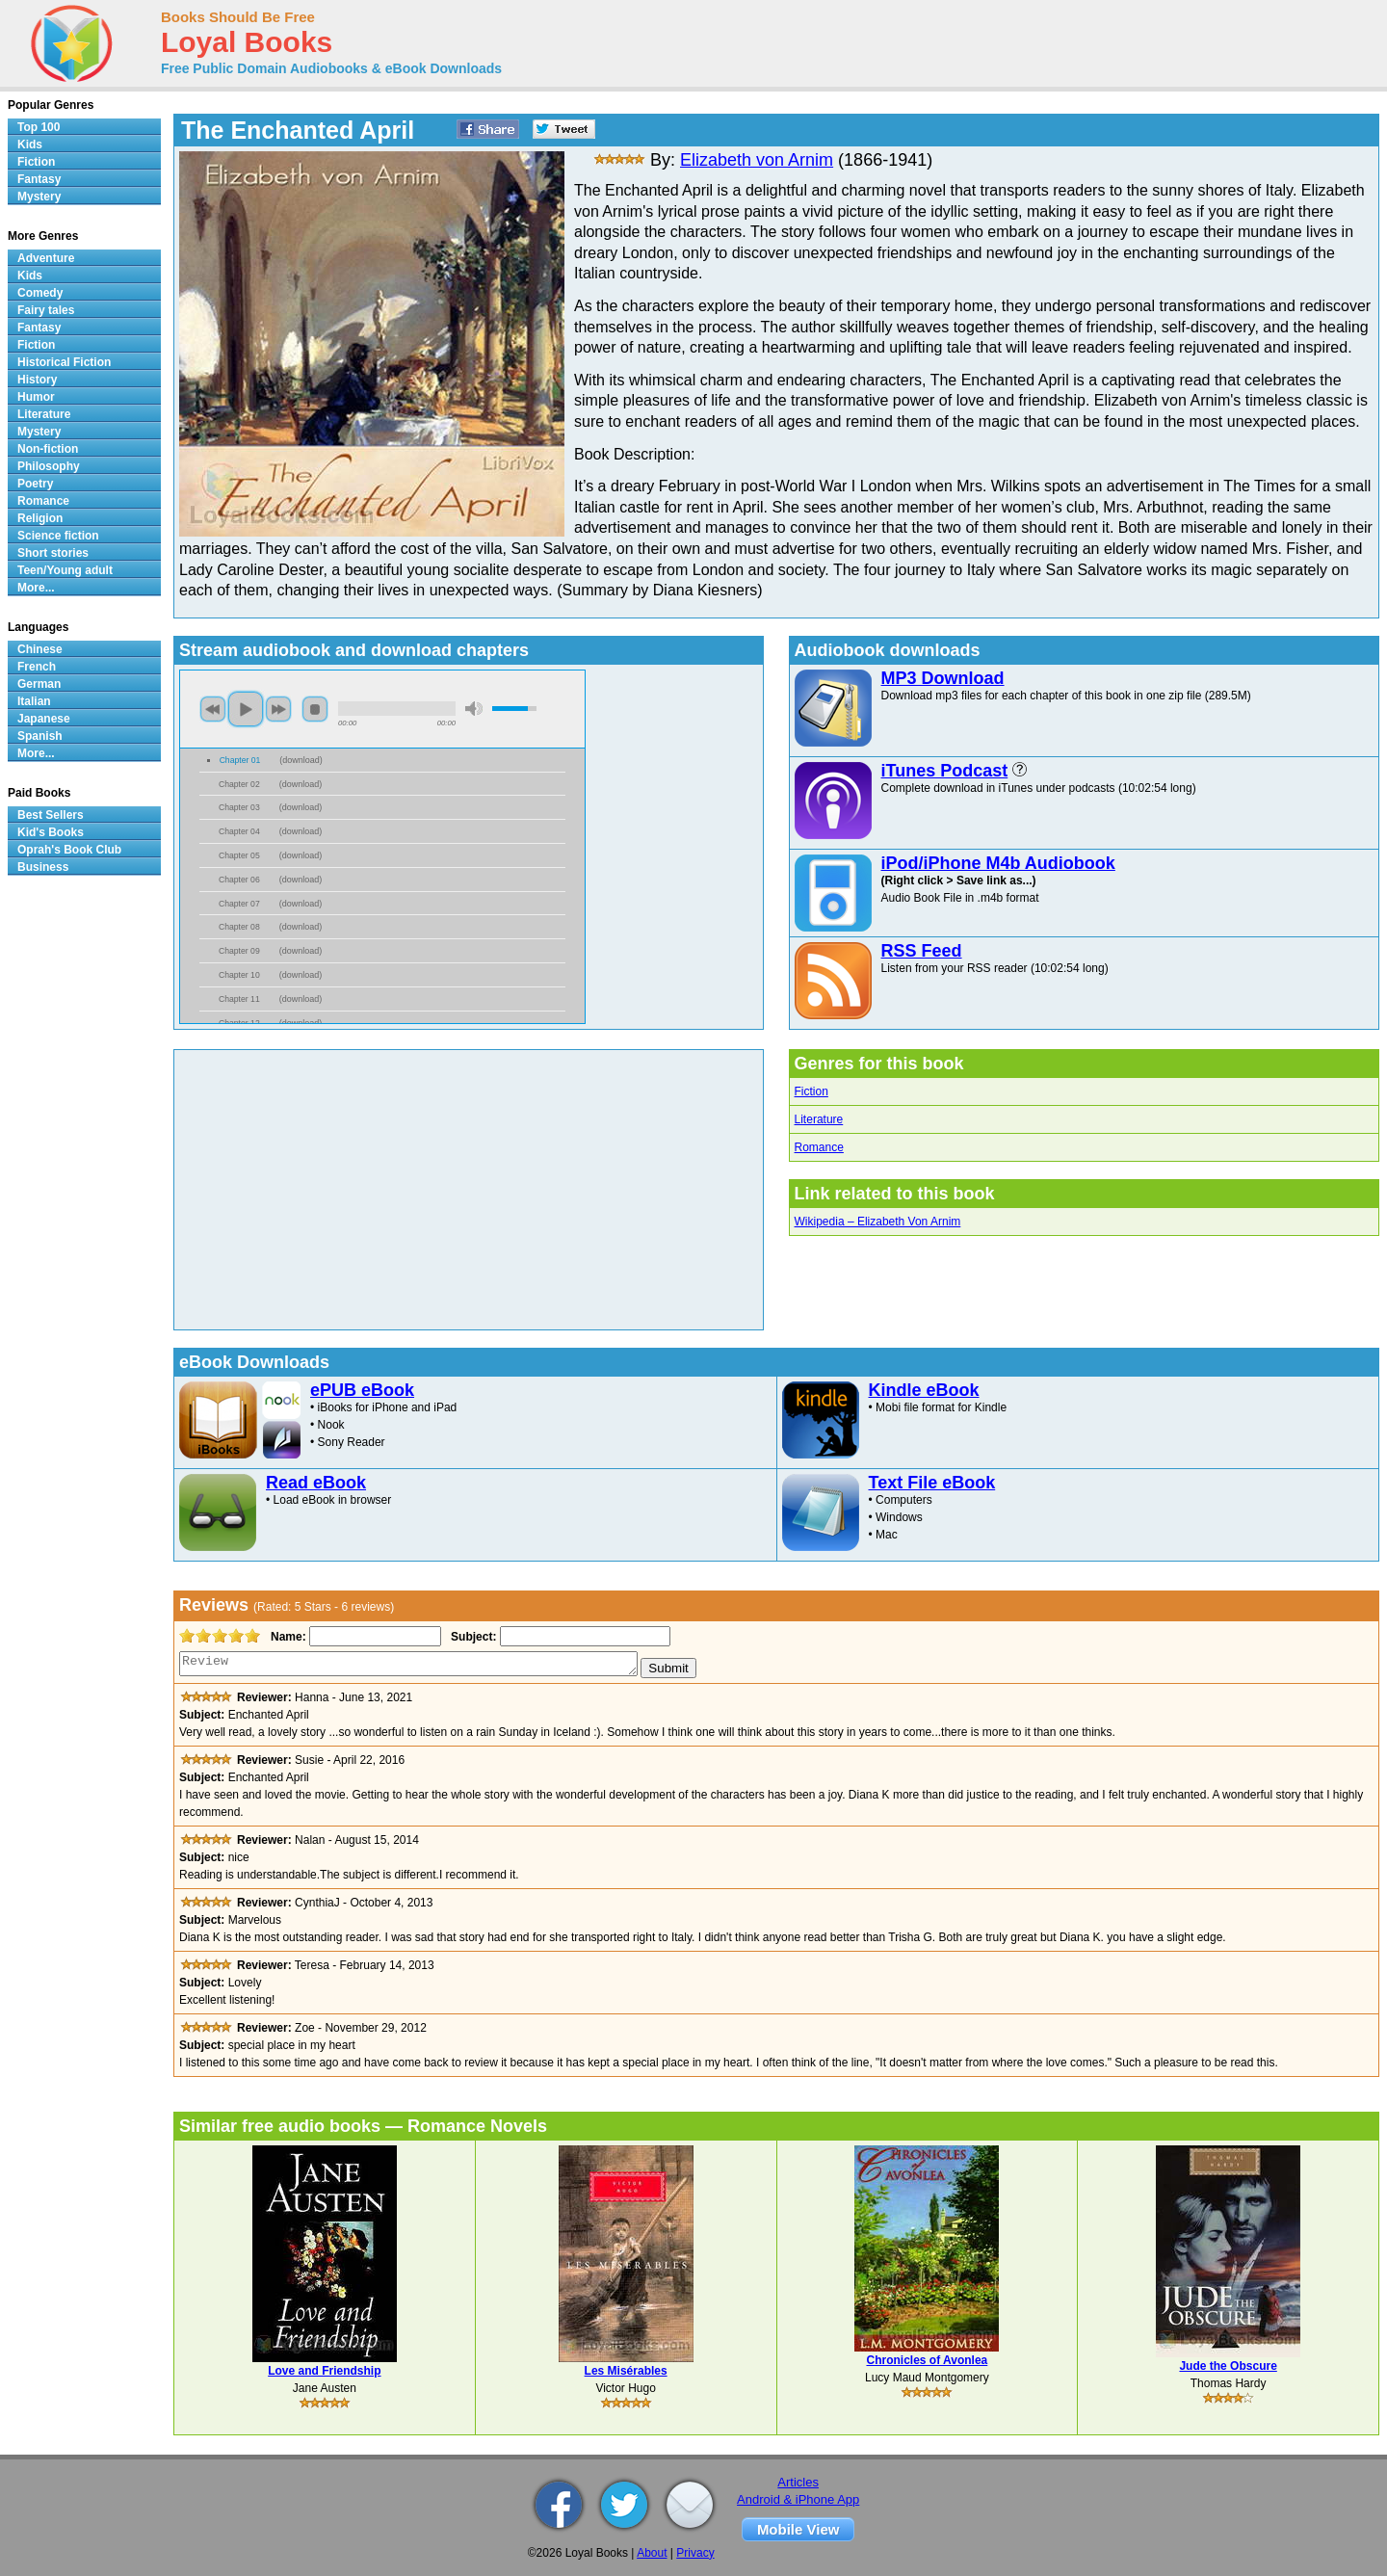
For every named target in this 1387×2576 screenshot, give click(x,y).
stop (314, 709)
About (652, 2553)
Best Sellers (50, 815)
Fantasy (39, 179)
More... (36, 587)
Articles (798, 2482)
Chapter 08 (239, 927)
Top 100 (38, 127)
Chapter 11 (239, 999)
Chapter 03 (239, 807)
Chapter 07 (239, 903)
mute (474, 708)
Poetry (35, 483)
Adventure (45, 258)
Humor (36, 397)
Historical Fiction (64, 362)
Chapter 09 (239, 951)
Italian (34, 701)
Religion (40, 518)
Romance (819, 1147)
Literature (819, 1119)
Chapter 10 (239, 975)
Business (42, 867)
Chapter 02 (239, 784)
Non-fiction (47, 449)
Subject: (471, 1636)
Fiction (811, 1091)
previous (212, 709)
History (37, 379)
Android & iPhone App (798, 2499)
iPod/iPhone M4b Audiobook (998, 863)
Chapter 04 (239, 831)
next (278, 709)
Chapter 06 (239, 879)
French (36, 666)
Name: (286, 1636)
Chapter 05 (239, 855)
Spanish (40, 736)
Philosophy (48, 466)
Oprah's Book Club (69, 849)
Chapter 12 (239, 1023)
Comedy (40, 293)
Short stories (53, 553)
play (245, 709)
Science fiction (58, 535)
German (39, 684)
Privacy (695, 2553)
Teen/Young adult (65, 570)
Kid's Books (50, 832)
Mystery (39, 196)
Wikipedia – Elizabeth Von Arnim (878, 1221)
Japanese (43, 718)
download (301, 760)
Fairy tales (45, 310)
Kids (29, 144)
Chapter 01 (240, 760)
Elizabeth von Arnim (756, 160)
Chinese (40, 649)
